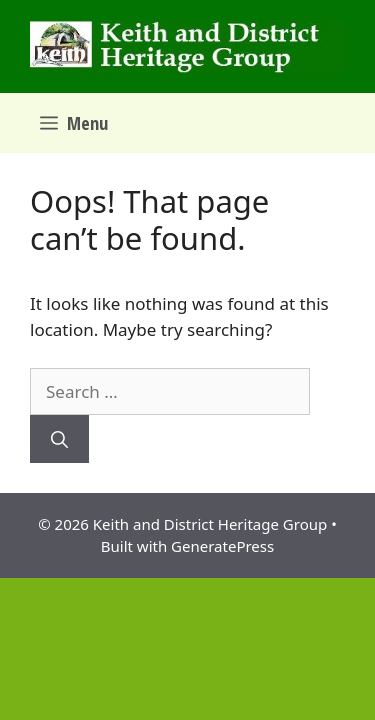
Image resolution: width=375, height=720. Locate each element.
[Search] (59, 439)
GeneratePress (222, 546)
